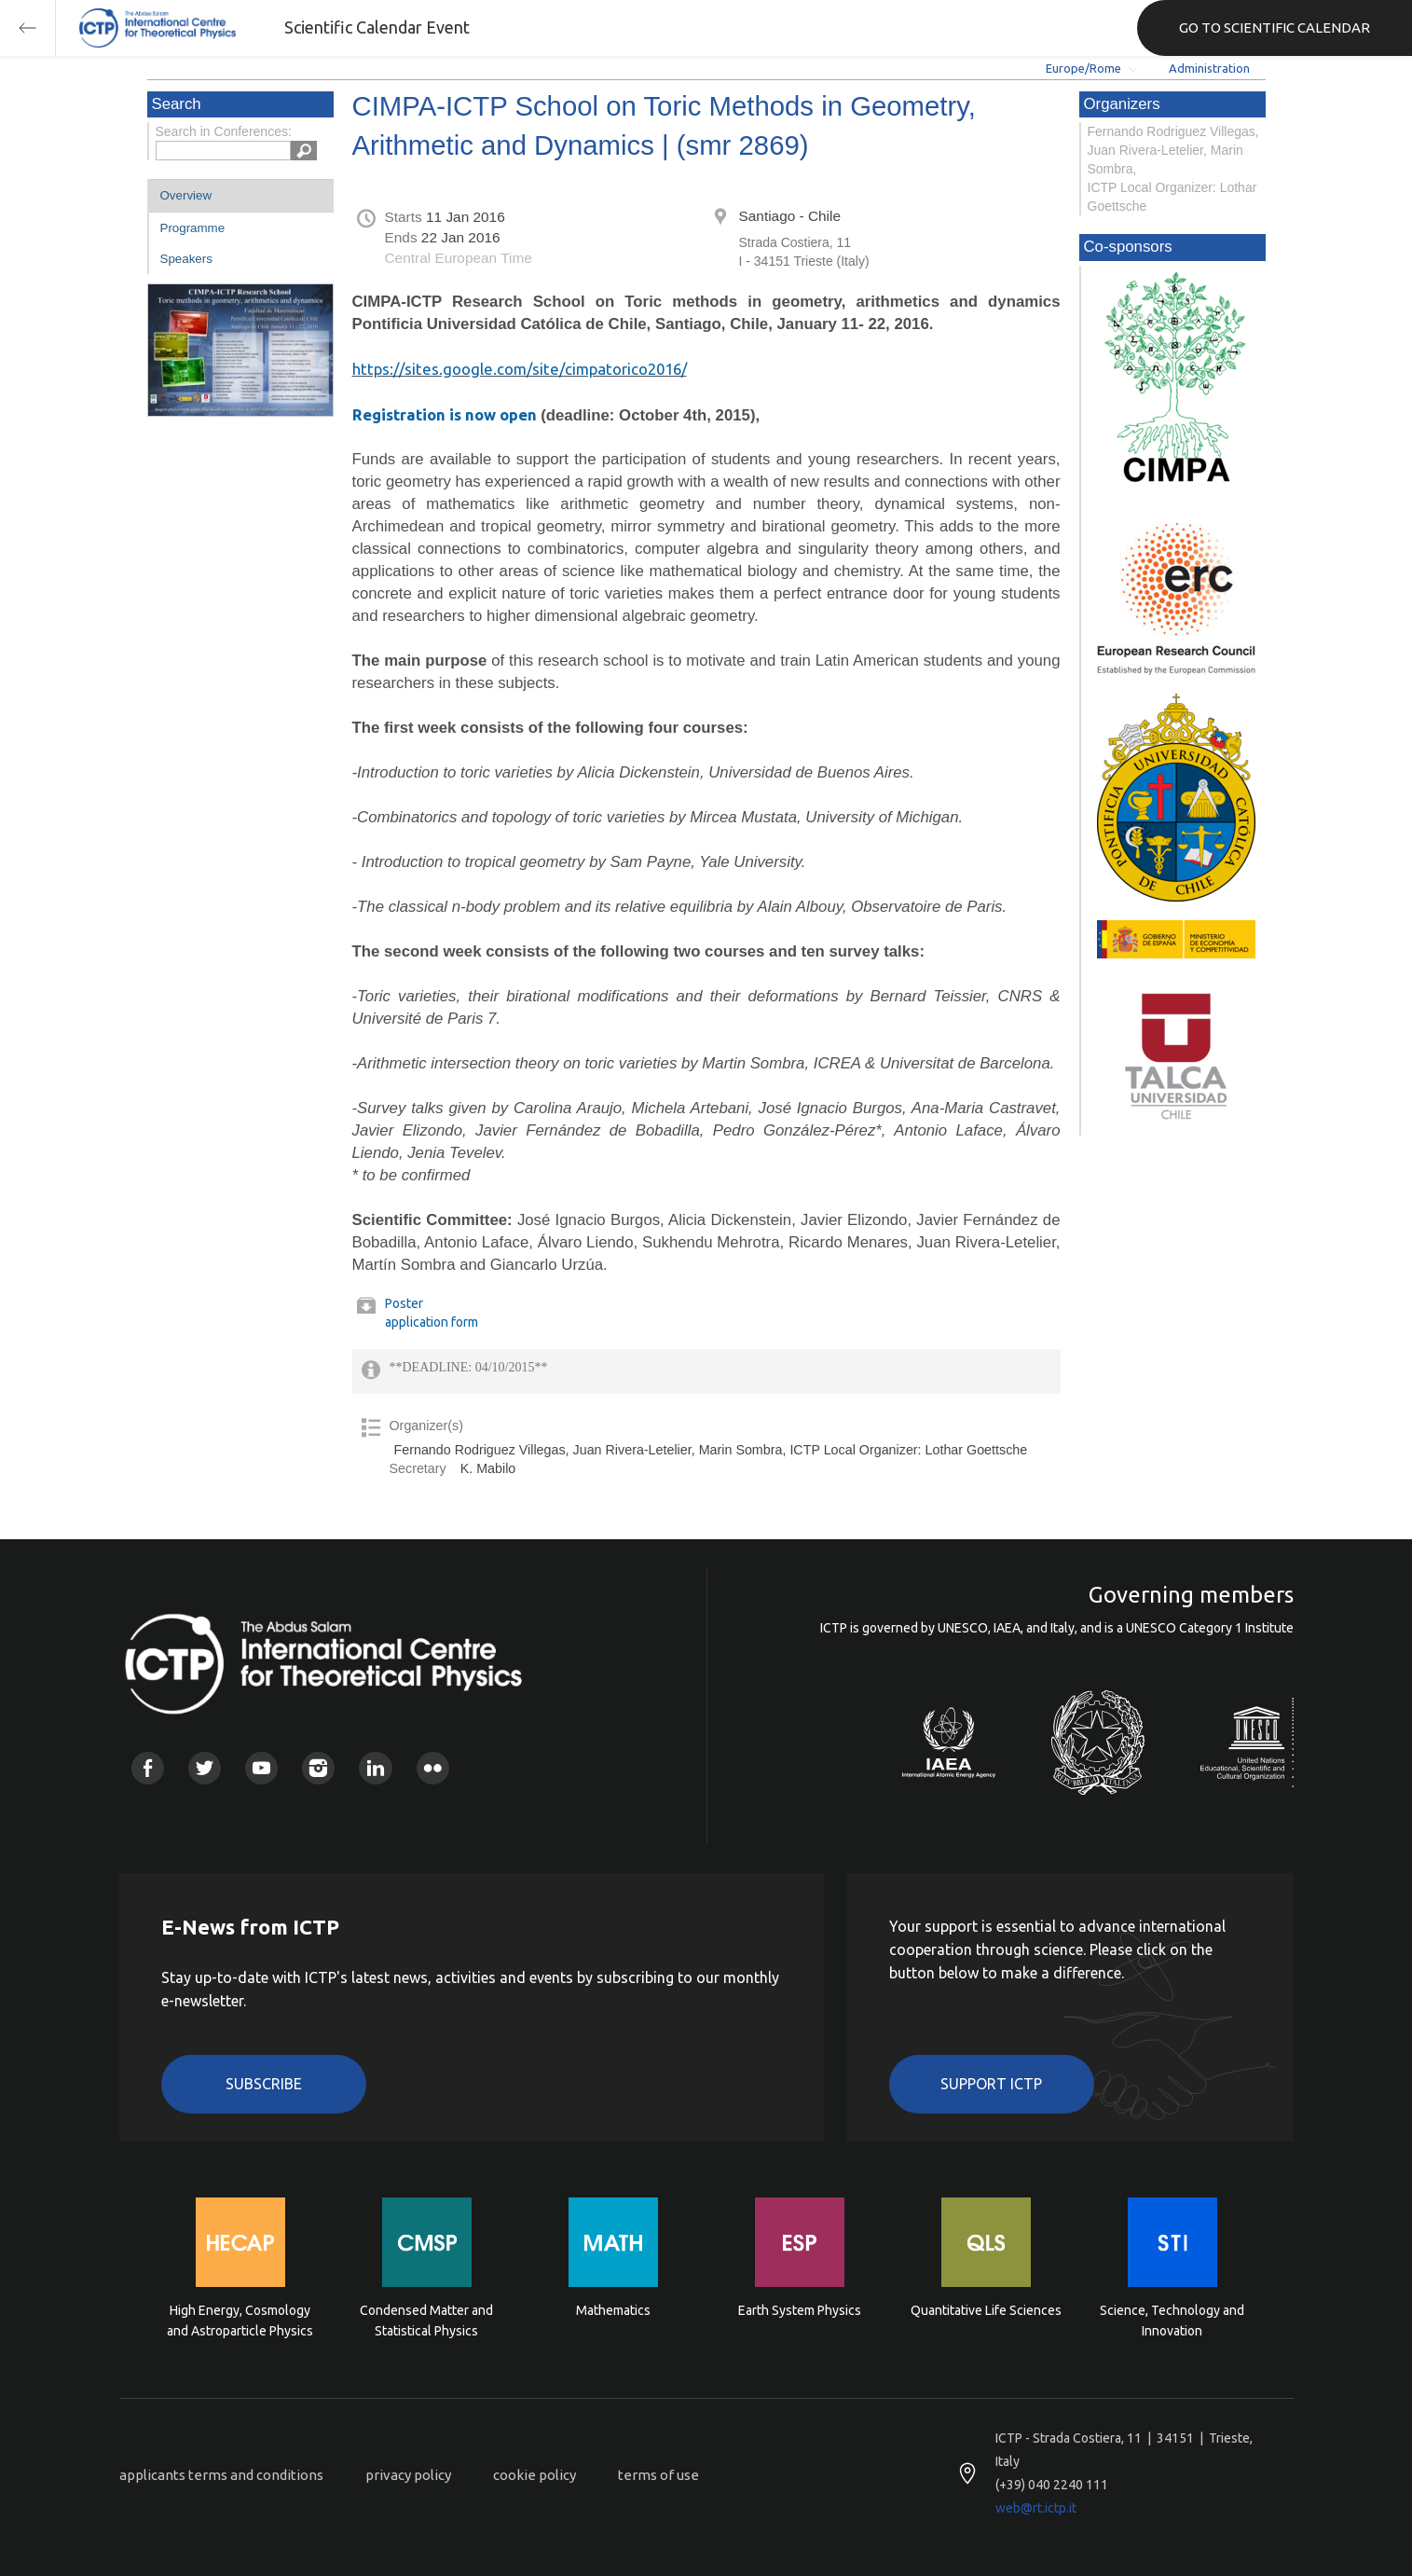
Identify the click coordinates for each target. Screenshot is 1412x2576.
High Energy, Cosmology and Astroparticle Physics (240, 2320)
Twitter (204, 1768)
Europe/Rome (1083, 68)
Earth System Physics (799, 2310)
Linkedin (375, 1768)
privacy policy (408, 2475)
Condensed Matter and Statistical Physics (426, 2320)
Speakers (186, 259)
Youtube (261, 1768)
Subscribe (264, 2083)
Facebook (147, 1768)
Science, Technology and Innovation (1172, 2320)
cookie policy (534, 2475)
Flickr (433, 1768)
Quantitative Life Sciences (986, 2310)
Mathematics (613, 2310)
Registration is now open (444, 414)
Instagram (318, 1768)
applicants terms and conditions (221, 2475)
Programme (193, 228)
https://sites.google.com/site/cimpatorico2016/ (519, 369)
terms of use (658, 2475)
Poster (404, 1303)
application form (431, 1322)
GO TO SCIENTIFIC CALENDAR (1274, 27)
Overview (186, 195)
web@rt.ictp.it (1035, 2507)
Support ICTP (991, 2083)
